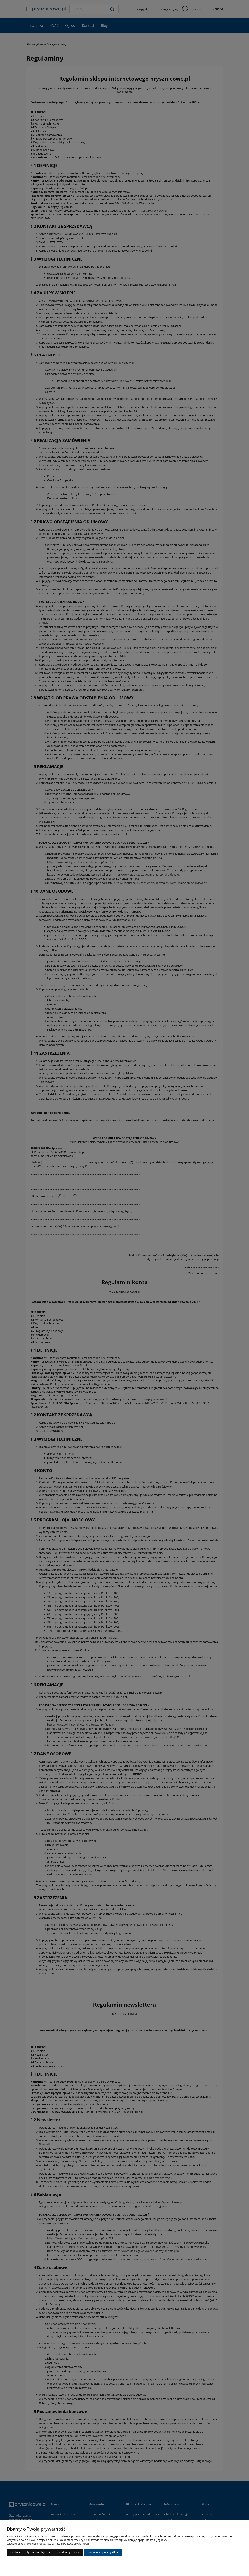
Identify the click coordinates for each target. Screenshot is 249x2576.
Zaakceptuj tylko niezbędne (30, 2552)
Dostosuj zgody (68, 2552)
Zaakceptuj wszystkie (102, 2552)
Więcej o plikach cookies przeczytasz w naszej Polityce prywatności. (48, 2543)
